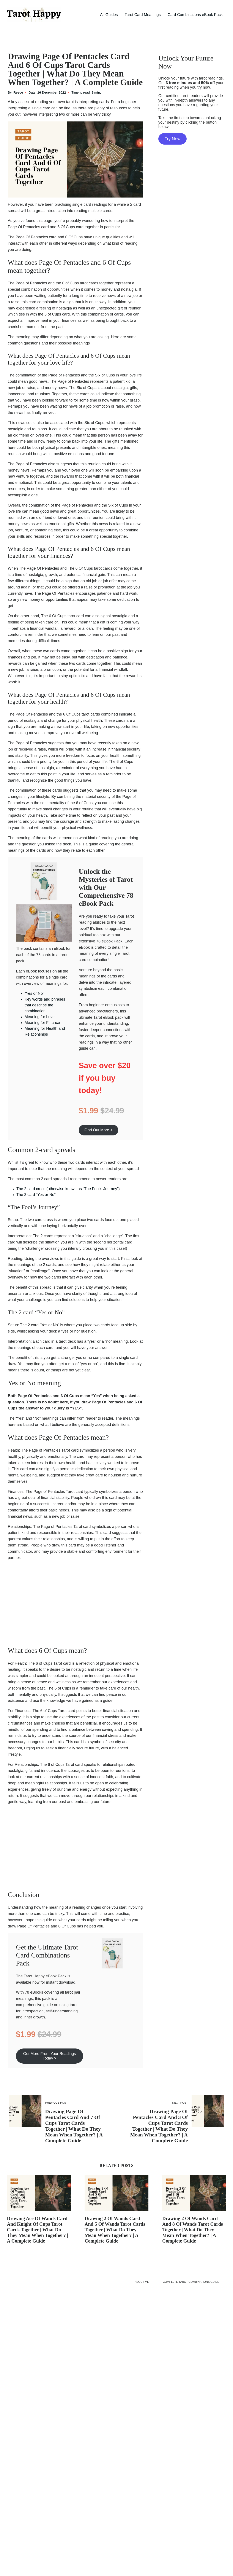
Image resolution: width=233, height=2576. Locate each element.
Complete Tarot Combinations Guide (191, 2281)
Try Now (173, 138)
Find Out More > (98, 1130)
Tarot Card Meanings (143, 15)
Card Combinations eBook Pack (195, 15)
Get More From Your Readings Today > (49, 2056)
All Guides (109, 15)
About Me (142, 2281)
